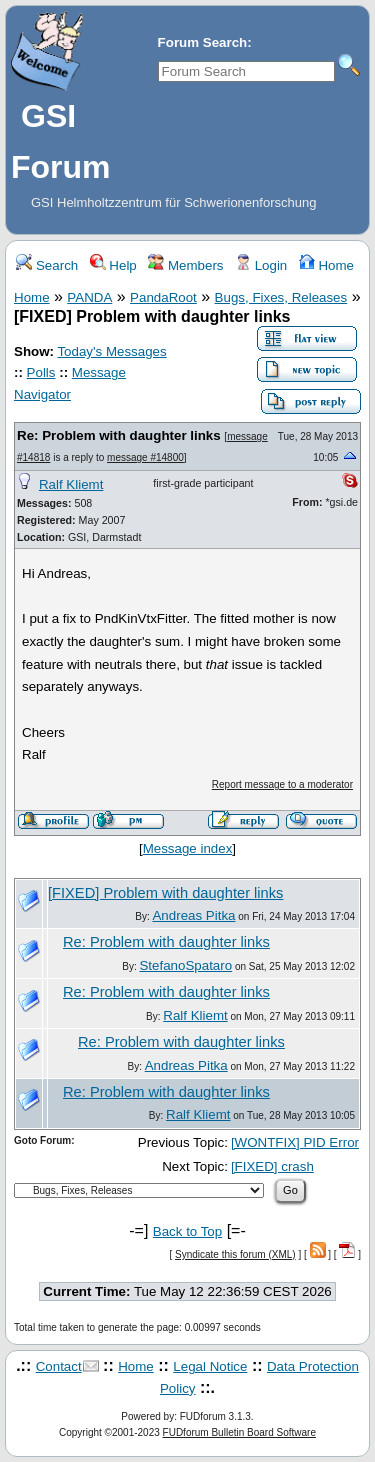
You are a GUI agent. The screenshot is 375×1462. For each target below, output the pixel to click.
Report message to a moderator (282, 784)
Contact (59, 1366)
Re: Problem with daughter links (119, 435)
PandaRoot (163, 297)
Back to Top (187, 1231)
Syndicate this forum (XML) (235, 1254)
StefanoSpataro (185, 965)
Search (47, 265)
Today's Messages (111, 351)
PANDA (89, 297)
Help (113, 265)
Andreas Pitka (193, 915)
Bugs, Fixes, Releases (281, 297)
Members (185, 265)
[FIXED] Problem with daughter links (165, 893)
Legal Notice (210, 1366)
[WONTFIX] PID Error (295, 1142)
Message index (188, 848)
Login (261, 265)
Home (326, 265)
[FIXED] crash (272, 1166)
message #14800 (145, 457)
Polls (41, 372)
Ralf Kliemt (71, 484)
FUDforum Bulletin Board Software (239, 1432)
